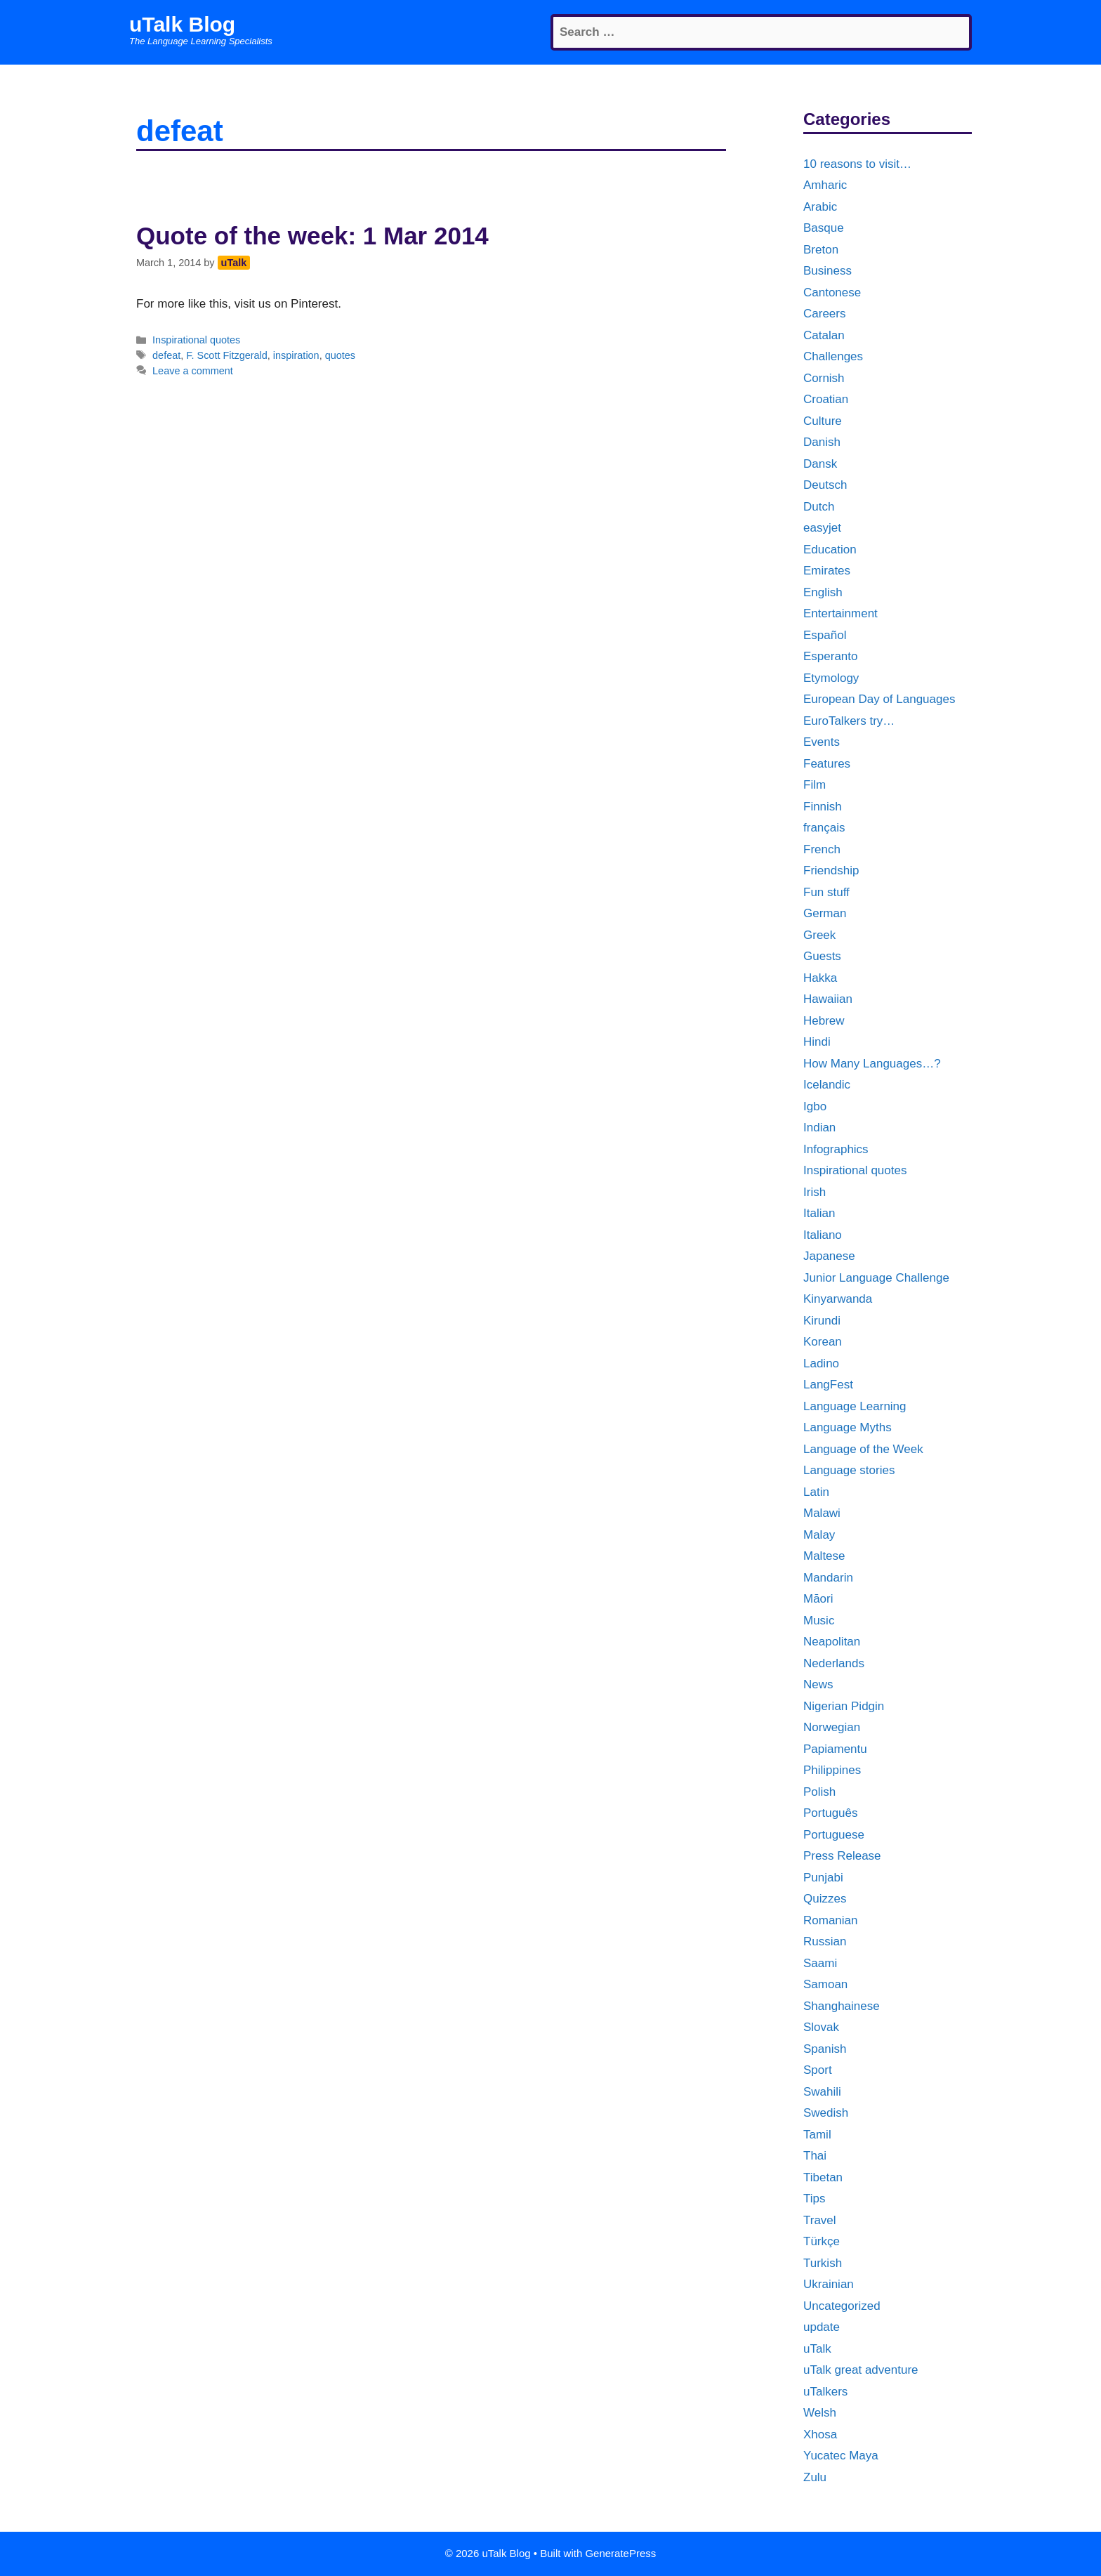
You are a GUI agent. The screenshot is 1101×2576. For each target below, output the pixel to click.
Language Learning (854, 1406)
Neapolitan (831, 1641)
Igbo (814, 1106)
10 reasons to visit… (857, 164)
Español (824, 635)
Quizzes (824, 1898)
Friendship (831, 870)
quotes (340, 355)
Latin (816, 1492)
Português (830, 1813)
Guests (822, 956)
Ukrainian (828, 2284)
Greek (819, 935)
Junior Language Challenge (876, 1277)
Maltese (824, 1556)
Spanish (824, 2049)
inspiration (296, 355)
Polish (819, 1792)
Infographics (836, 1149)
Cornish (824, 378)
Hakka (820, 978)
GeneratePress (620, 2553)
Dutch (818, 506)
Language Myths (847, 1427)
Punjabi (823, 1877)
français (824, 827)
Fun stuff (826, 892)
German (824, 913)
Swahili (822, 2091)
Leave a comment (192, 370)
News (818, 1684)
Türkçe (821, 2241)
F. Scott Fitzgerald (227, 355)
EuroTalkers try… (849, 721)
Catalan (824, 335)
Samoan (825, 1984)
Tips (814, 2198)
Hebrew (824, 1020)
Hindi (817, 1042)
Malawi (821, 1513)
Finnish (822, 806)
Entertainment (840, 613)
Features (826, 763)
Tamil (817, 2134)
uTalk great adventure (860, 2370)
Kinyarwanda (837, 1299)
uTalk (817, 2348)
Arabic (820, 206)
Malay (819, 1535)
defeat (166, 355)
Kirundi (821, 1320)
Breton (820, 249)
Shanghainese (841, 2006)
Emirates (826, 570)
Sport (817, 2070)
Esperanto (830, 656)
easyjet (822, 527)
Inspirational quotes (196, 340)
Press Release (842, 1855)
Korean (822, 1341)
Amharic (825, 185)
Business (827, 270)
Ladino (821, 1363)
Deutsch (825, 485)
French (821, 849)
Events (821, 742)
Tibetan (823, 2177)
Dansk (820, 464)
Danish (821, 442)
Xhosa (820, 2434)
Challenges (833, 356)
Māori (818, 1598)
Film (814, 784)
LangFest (828, 1384)
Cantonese (832, 292)
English (823, 592)
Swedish (825, 2113)
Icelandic (826, 1084)
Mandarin (828, 1577)
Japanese (829, 1256)
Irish (814, 1192)
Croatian (825, 399)
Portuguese (833, 1834)
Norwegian (831, 1727)
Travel (819, 2220)
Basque (823, 228)
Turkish (822, 2263)
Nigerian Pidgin (843, 1706)
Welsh (819, 2412)
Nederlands (833, 1663)
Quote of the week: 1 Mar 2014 (312, 235)
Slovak (821, 2027)
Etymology (831, 678)
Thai (814, 2155)
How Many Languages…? (872, 1063)
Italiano (822, 1235)
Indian (819, 1127)
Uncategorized (842, 2306)
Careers (824, 313)
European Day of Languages (879, 699)
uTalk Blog (182, 24)
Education (830, 549)
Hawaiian (827, 999)
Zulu (814, 2477)
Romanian (830, 1920)
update (821, 2327)
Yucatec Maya (840, 2455)
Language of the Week (863, 1449)
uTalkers (825, 2391)
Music (818, 1620)
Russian (824, 1941)
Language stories (849, 1470)
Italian (819, 1213)
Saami (820, 1963)
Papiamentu (835, 1749)
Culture (822, 421)
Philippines (832, 1770)
